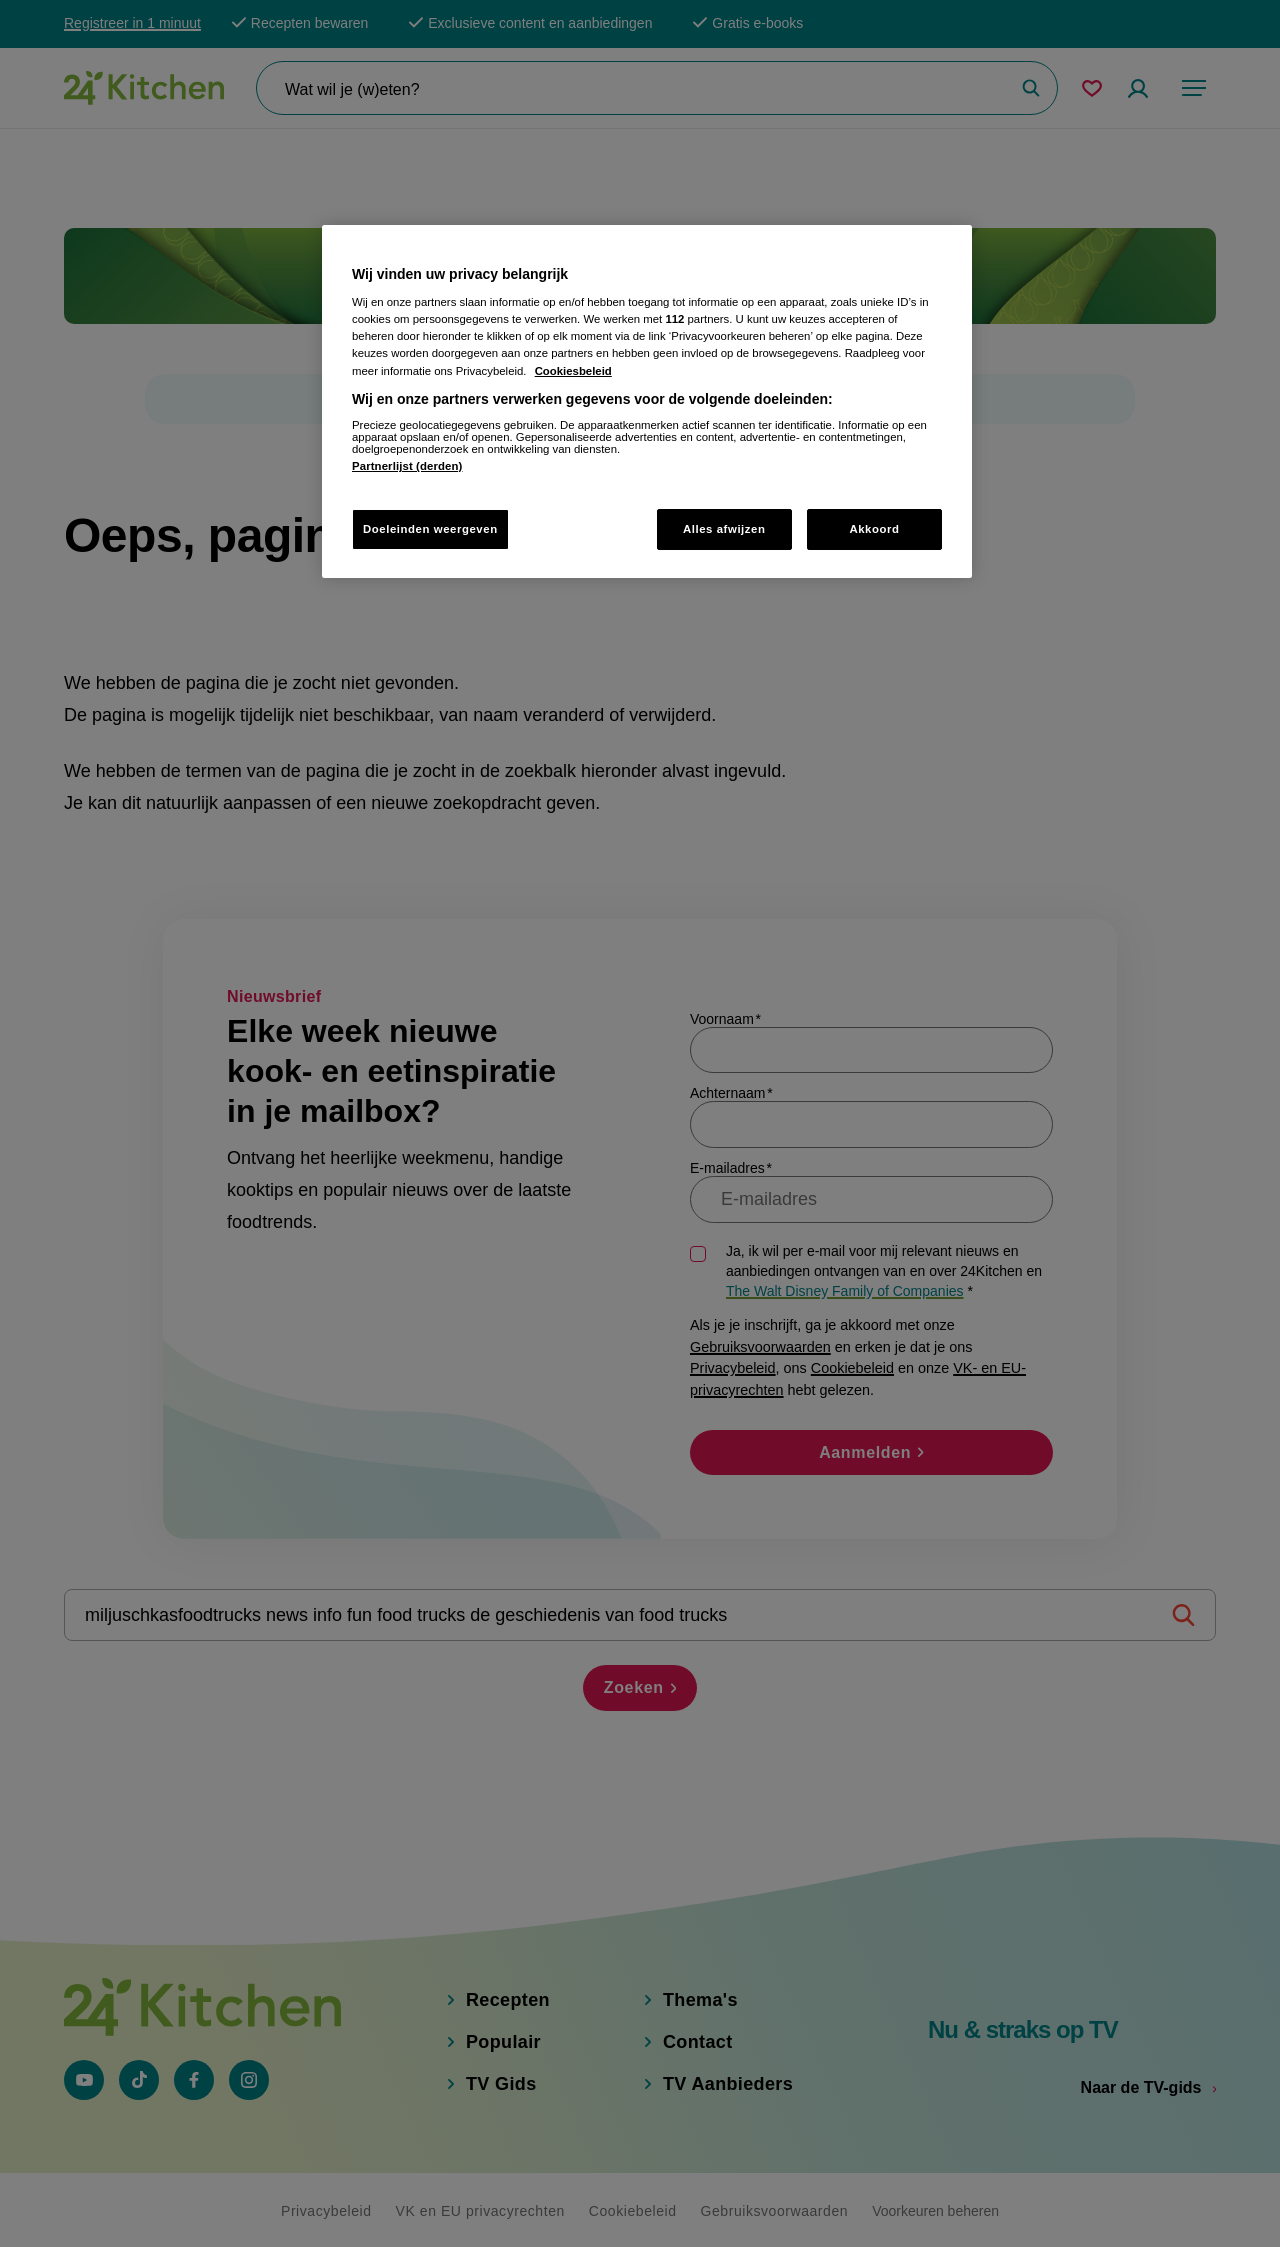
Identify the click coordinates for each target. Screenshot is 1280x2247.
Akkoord (874, 529)
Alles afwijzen (724, 529)
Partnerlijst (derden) (407, 466)
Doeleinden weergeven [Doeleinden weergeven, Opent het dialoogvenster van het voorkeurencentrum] (430, 529)
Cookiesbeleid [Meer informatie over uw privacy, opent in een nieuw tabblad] (573, 371)
